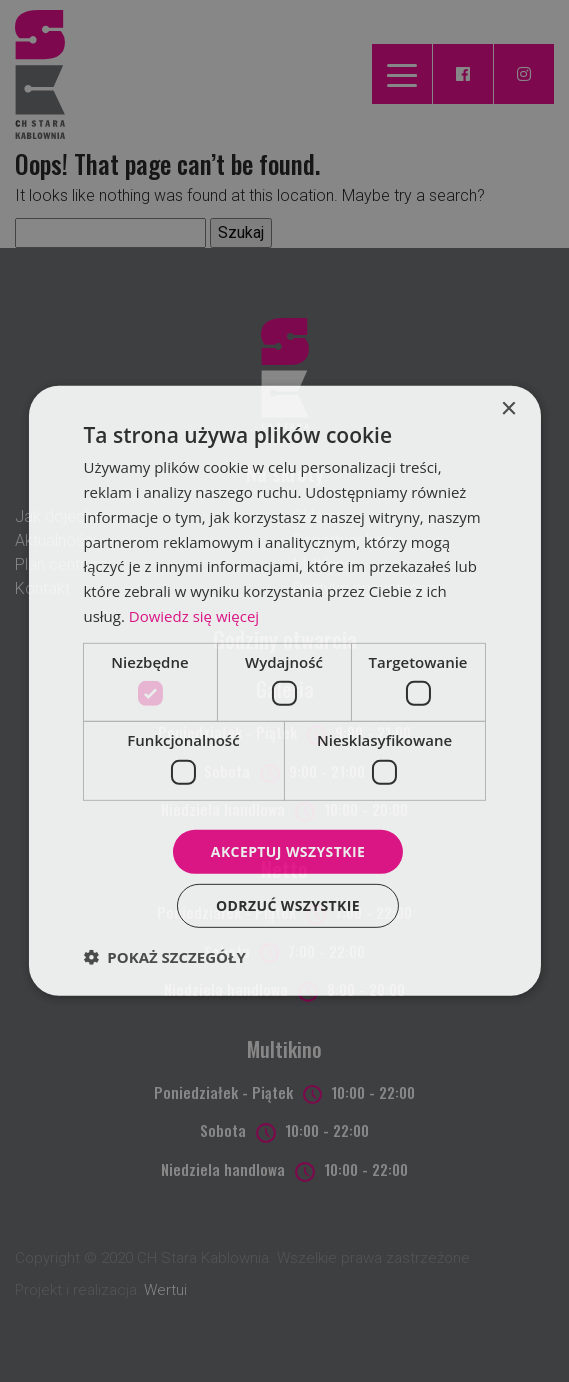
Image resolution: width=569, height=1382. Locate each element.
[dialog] (284, 691)
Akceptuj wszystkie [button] (288, 850)
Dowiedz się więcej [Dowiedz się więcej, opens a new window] (194, 616)
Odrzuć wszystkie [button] (288, 905)
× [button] (508, 409)
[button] (164, 957)
